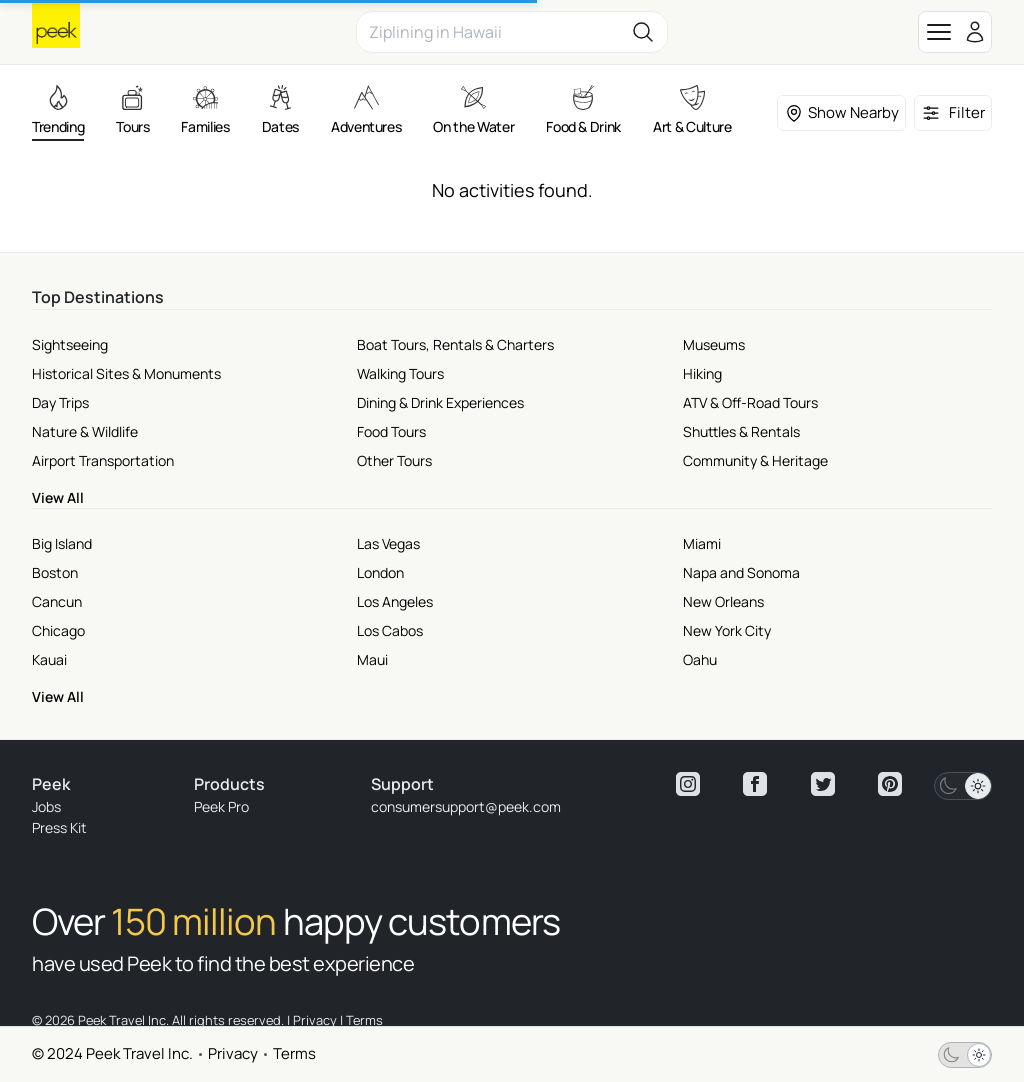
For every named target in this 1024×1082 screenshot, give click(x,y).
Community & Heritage (755, 460)
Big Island (62, 543)
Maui (372, 659)
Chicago (58, 630)
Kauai (49, 659)
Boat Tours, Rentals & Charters (455, 344)
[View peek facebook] (755, 784)
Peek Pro (221, 806)
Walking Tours (400, 373)
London (380, 572)
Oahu (700, 659)
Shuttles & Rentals (741, 431)
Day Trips (60, 402)
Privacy (233, 1053)
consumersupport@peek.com (466, 806)
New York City (727, 630)
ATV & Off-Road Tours (750, 402)
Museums (714, 344)
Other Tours (394, 460)
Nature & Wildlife (85, 431)
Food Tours (391, 431)
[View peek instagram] (688, 784)
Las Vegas (388, 543)
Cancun (57, 601)
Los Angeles (395, 601)
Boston (55, 572)
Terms (294, 1053)
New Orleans (723, 601)
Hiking (702, 373)
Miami (702, 543)
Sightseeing (70, 344)
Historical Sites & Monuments (126, 373)
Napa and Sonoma (741, 572)
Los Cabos (390, 630)
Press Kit (59, 827)
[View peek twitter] (823, 784)
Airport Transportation (103, 460)
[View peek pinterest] (890, 784)
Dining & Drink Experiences (440, 402)
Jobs (46, 806)
